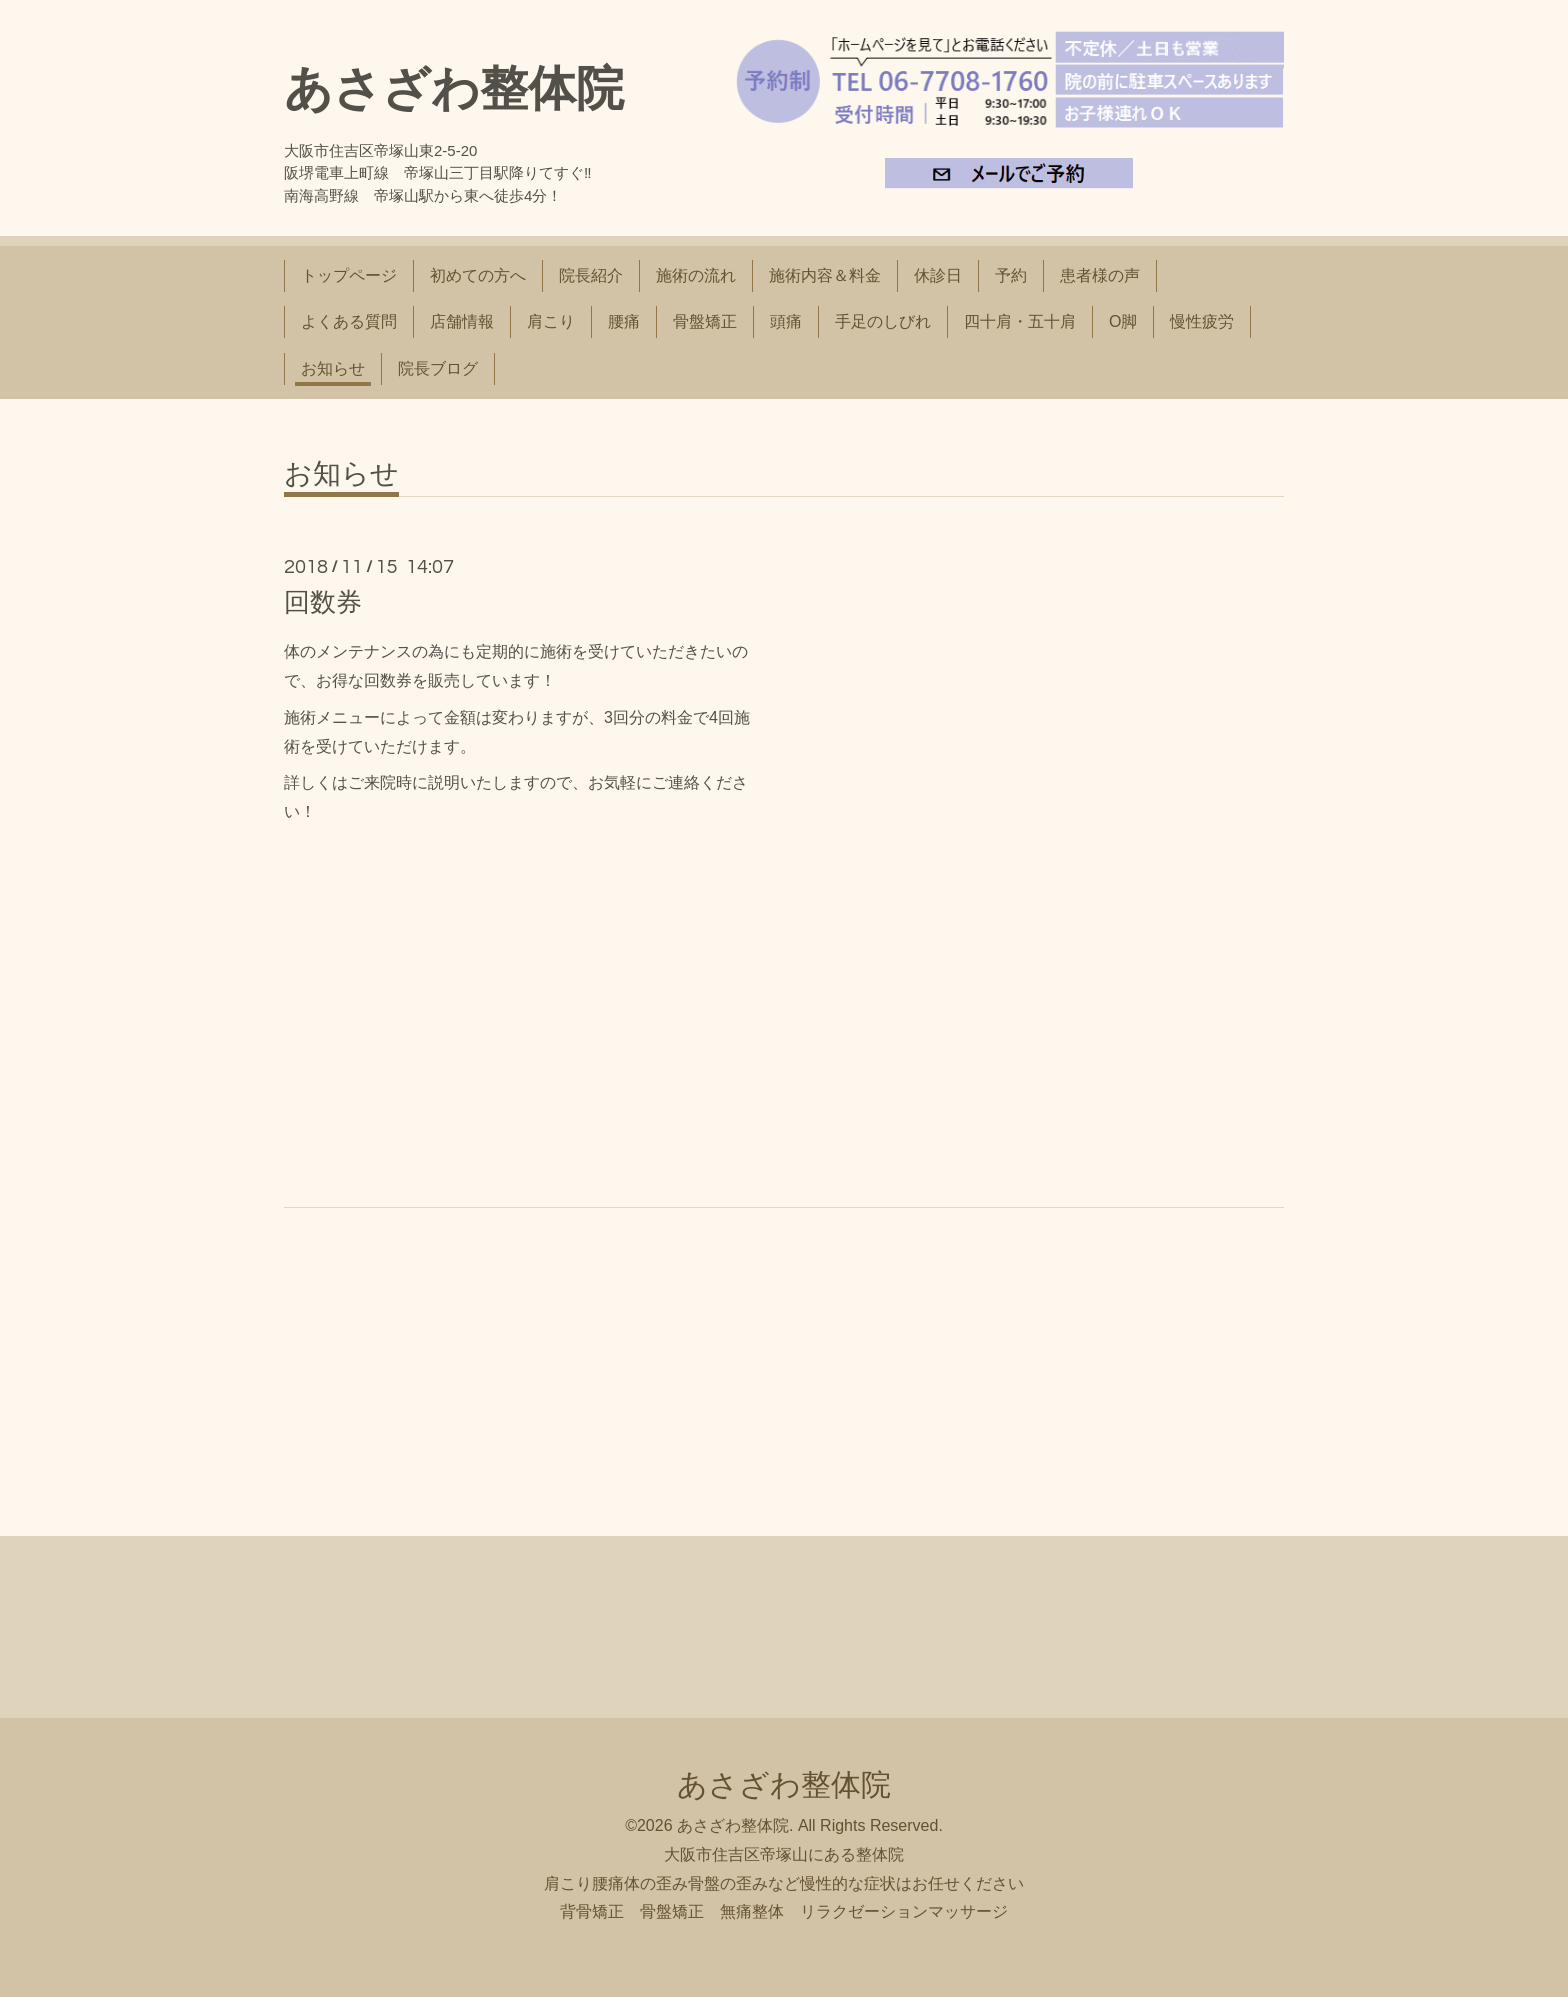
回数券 (323, 602)
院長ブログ (438, 368)
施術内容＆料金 (825, 275)
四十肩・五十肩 (1020, 321)
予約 (1011, 275)
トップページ (349, 275)
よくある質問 (349, 321)
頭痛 (786, 321)
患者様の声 (1100, 275)
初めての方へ (478, 275)
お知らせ (333, 368)
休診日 (938, 275)
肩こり (551, 321)
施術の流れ (696, 275)
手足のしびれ (883, 321)
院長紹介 (591, 275)
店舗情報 (462, 321)
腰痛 (624, 321)
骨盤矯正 (705, 321)
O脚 (1123, 321)
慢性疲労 (1202, 321)
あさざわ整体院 (454, 88)
